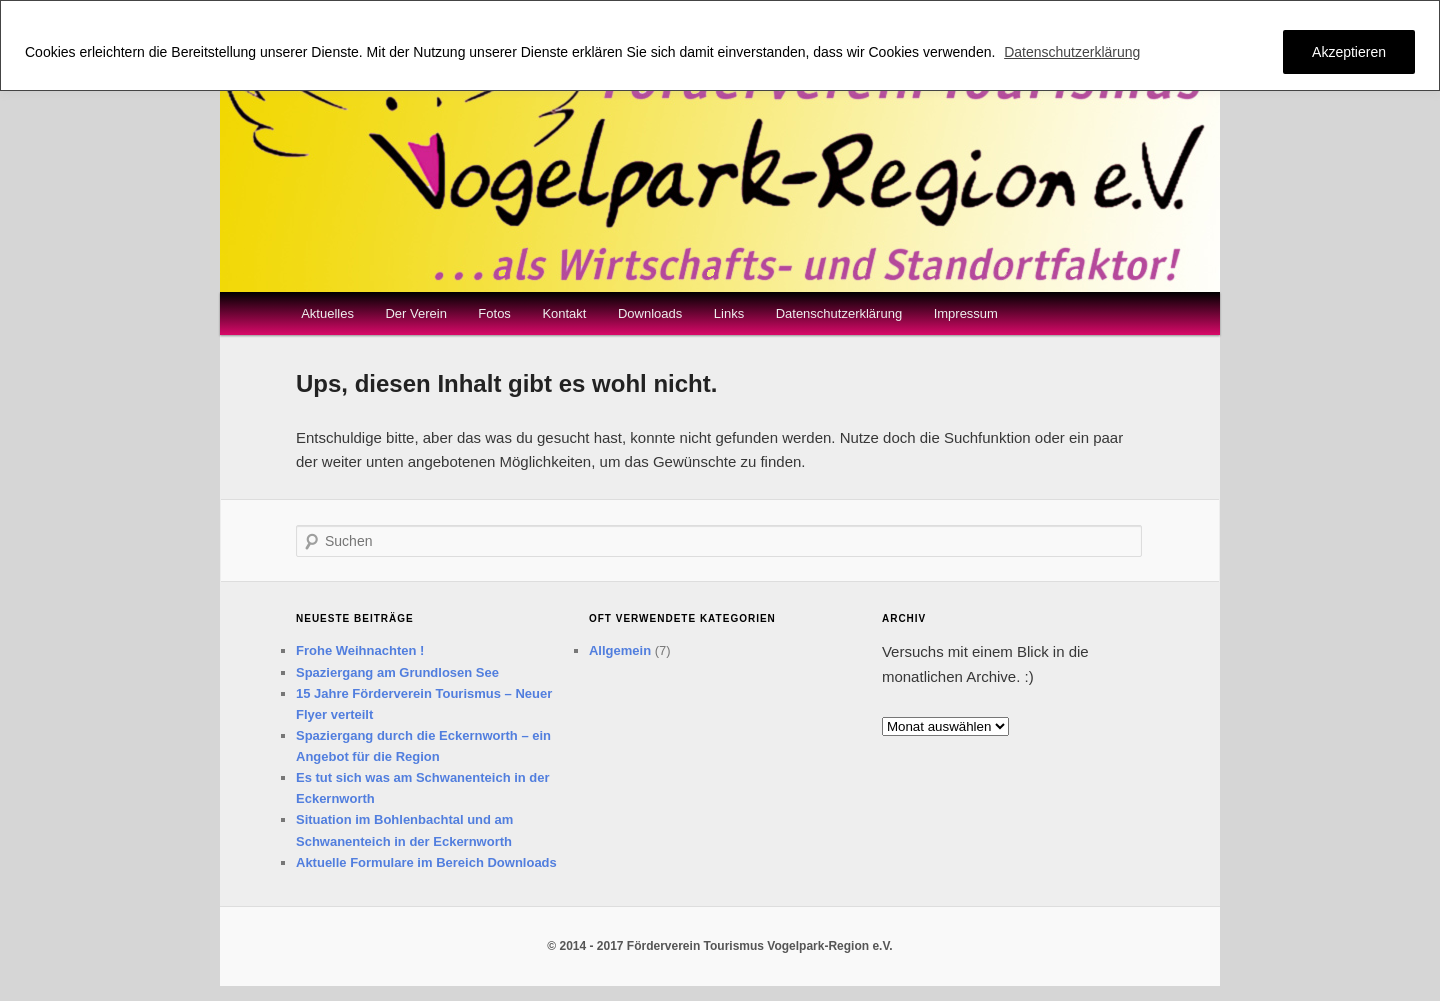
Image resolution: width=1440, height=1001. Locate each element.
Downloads (650, 313)
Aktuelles (327, 313)
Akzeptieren (1349, 52)
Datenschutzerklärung (1072, 52)
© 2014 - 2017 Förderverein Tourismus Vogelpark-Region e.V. (719, 946)
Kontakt (564, 313)
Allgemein (620, 650)
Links (729, 313)
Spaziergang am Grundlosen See (397, 672)
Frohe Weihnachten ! (360, 650)
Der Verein (415, 313)
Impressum (966, 313)
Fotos (494, 313)
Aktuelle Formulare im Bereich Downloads (426, 862)
